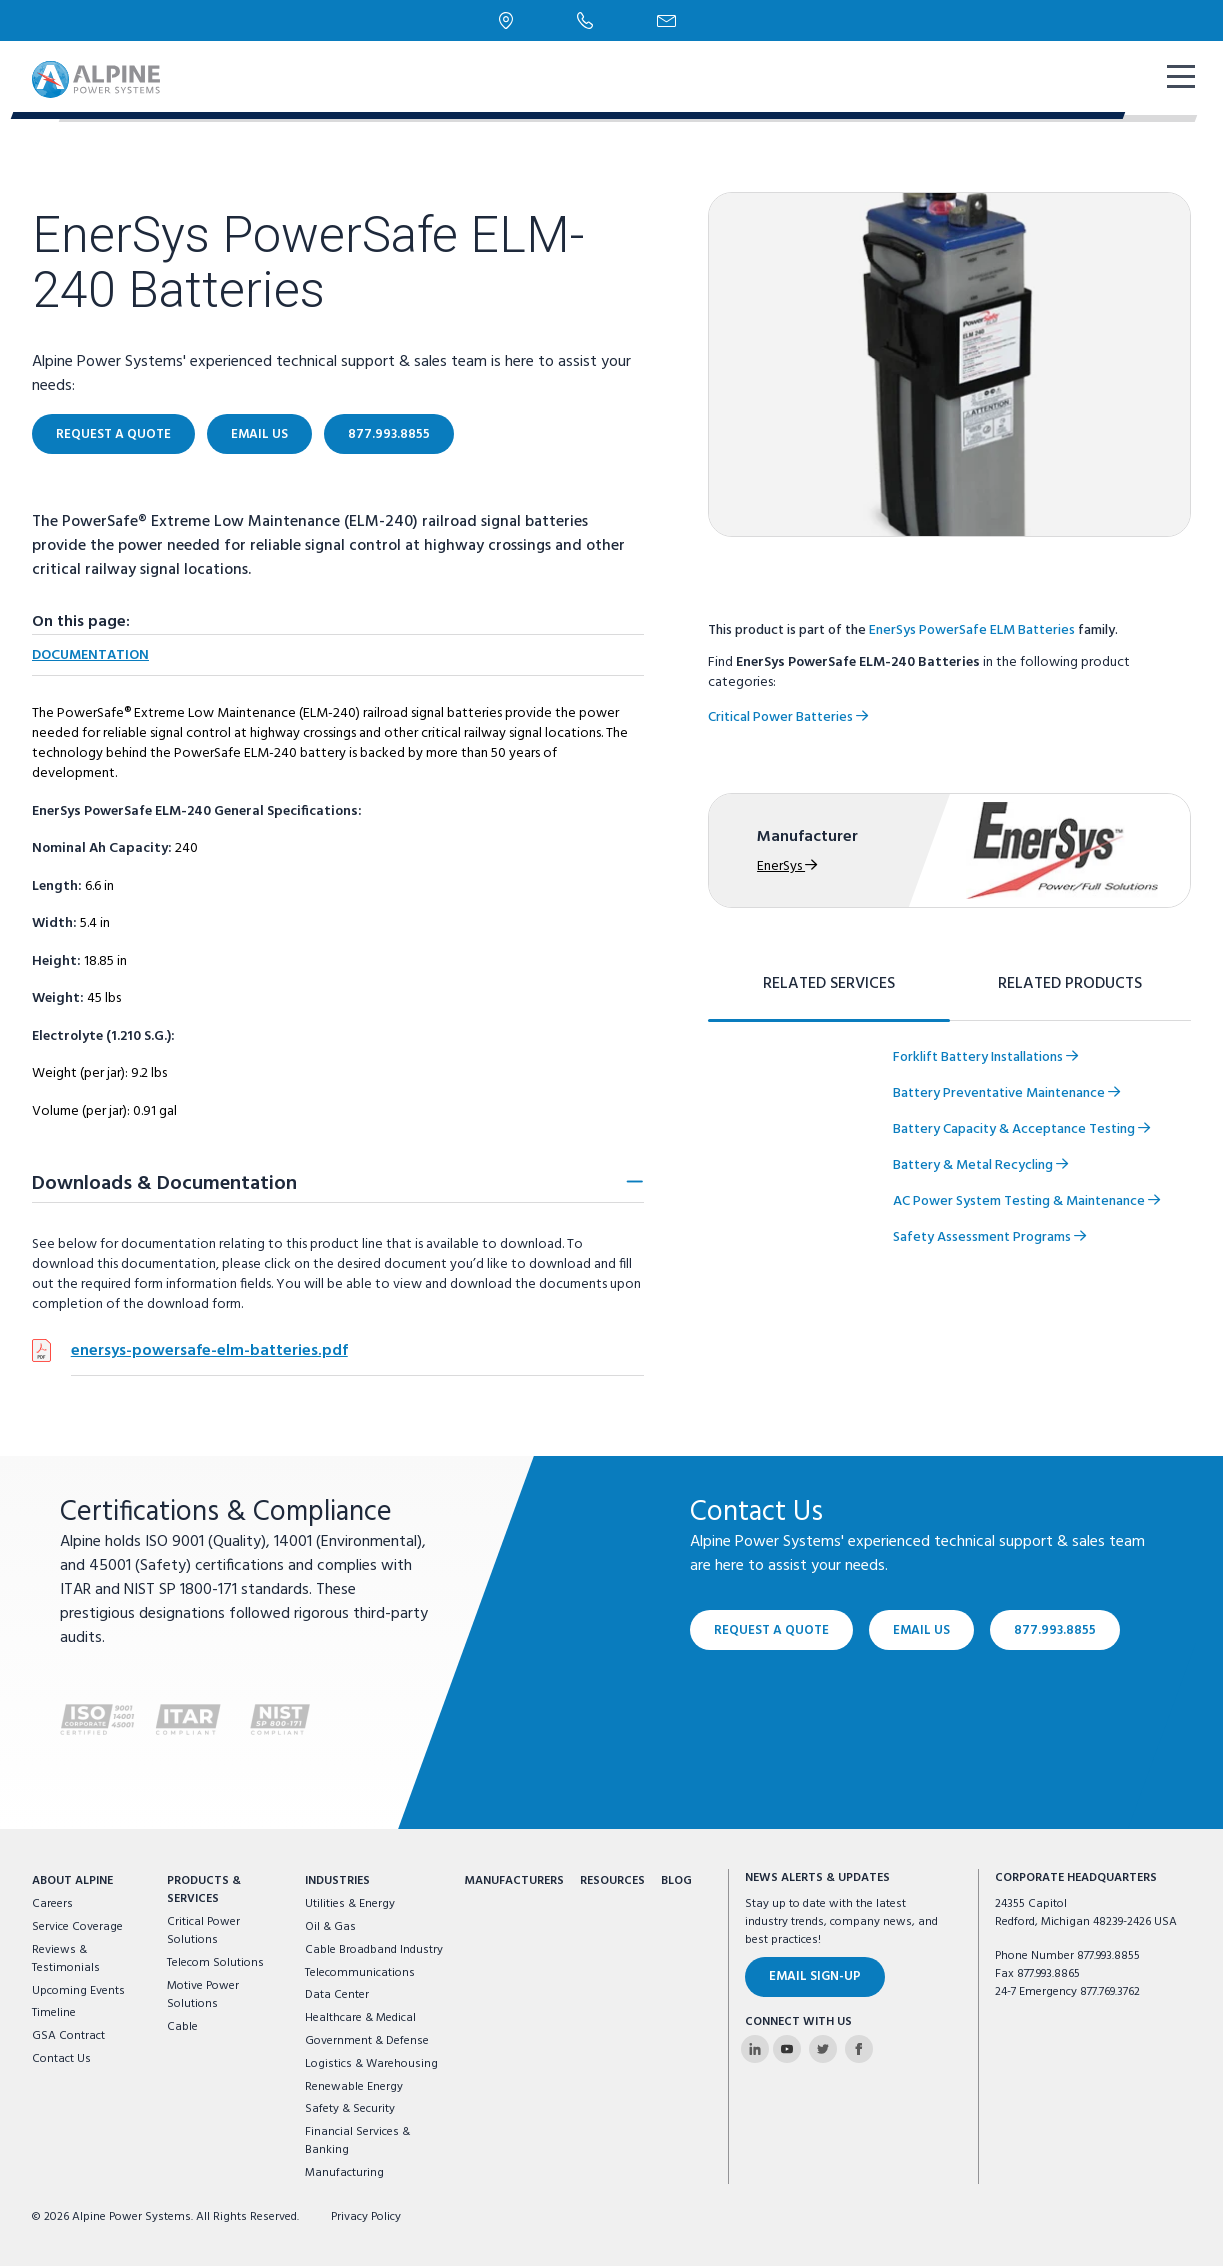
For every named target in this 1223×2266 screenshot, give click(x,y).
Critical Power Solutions (203, 1931)
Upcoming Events (78, 1991)
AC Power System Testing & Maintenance (1026, 1201)
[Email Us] (666, 21)
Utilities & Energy (350, 1904)
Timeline (54, 2013)
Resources (612, 1881)
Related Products (1070, 984)
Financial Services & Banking (357, 2141)
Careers (52, 1904)
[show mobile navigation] (1179, 79)
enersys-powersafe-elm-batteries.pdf (209, 1351)
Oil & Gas (330, 1927)
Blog (676, 1881)
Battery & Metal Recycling (980, 1165)
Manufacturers (514, 1881)
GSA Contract (68, 2036)
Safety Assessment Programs (989, 1237)
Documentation (90, 655)
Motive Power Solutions (203, 1995)
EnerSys (787, 866)
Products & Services (204, 1890)
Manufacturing (344, 2173)
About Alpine (72, 1881)
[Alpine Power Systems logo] (96, 79)
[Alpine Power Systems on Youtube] (787, 2049)
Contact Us (61, 2059)
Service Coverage (77, 1927)
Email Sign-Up (815, 1976)
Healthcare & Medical (360, 2018)
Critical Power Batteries (788, 717)
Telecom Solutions (215, 1963)
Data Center (337, 1995)
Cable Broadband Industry (374, 1950)
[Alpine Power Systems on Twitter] (823, 2049)
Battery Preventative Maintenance (1006, 1093)
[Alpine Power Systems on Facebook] (859, 2049)
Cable (182, 2027)
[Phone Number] (585, 20)
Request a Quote (113, 434)
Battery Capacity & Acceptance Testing (1021, 1129)
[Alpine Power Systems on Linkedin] (755, 2049)
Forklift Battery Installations (985, 1057)
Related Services (829, 984)
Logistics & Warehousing (371, 2064)
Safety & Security (350, 2109)
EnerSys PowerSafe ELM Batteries (972, 630)
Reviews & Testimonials (66, 1959)
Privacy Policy (366, 2217)
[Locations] (506, 20)
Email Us (259, 434)
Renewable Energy (354, 2087)
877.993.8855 (389, 434)
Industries (337, 1881)
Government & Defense (367, 2041)
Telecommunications (360, 1973)
